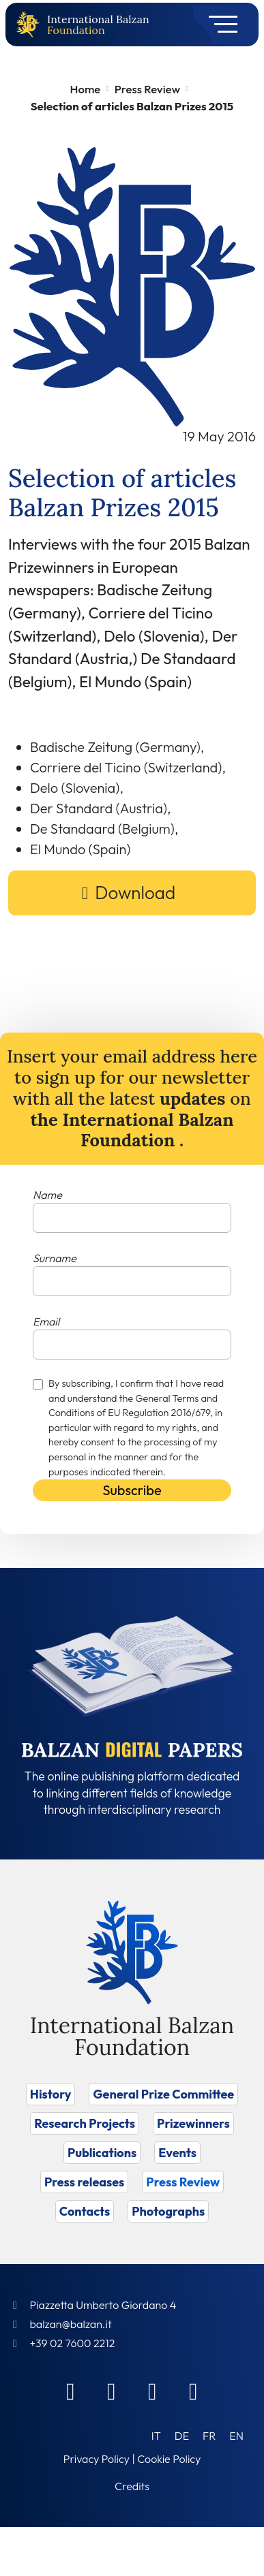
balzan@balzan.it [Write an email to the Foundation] (70, 2324)
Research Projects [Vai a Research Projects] (84, 2123)
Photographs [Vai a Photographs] (168, 2211)
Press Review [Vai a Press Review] (183, 2182)
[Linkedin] (112, 2391)
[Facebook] (71, 2391)
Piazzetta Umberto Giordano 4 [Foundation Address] (102, 2305)
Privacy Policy (96, 2459)
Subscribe (131, 1489)
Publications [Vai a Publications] (102, 2153)
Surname (54, 1258)
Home (85, 89)
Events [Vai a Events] (177, 2153)
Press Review (147, 89)
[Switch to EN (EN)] (236, 2435)
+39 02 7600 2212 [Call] (72, 2343)
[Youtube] (194, 2391)
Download (135, 892)
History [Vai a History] (51, 2094)
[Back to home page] (30, 25)
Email (46, 1321)
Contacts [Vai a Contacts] (85, 2211)
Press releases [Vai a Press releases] (84, 2182)
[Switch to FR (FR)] (209, 2435)
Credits (132, 2486)
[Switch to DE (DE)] (182, 2435)
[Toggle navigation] (219, 24)
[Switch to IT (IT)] (156, 2435)
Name (47, 1194)
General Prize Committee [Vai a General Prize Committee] (163, 2094)
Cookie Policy (169, 2459)
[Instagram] (153, 2391)
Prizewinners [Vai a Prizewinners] (193, 2123)
